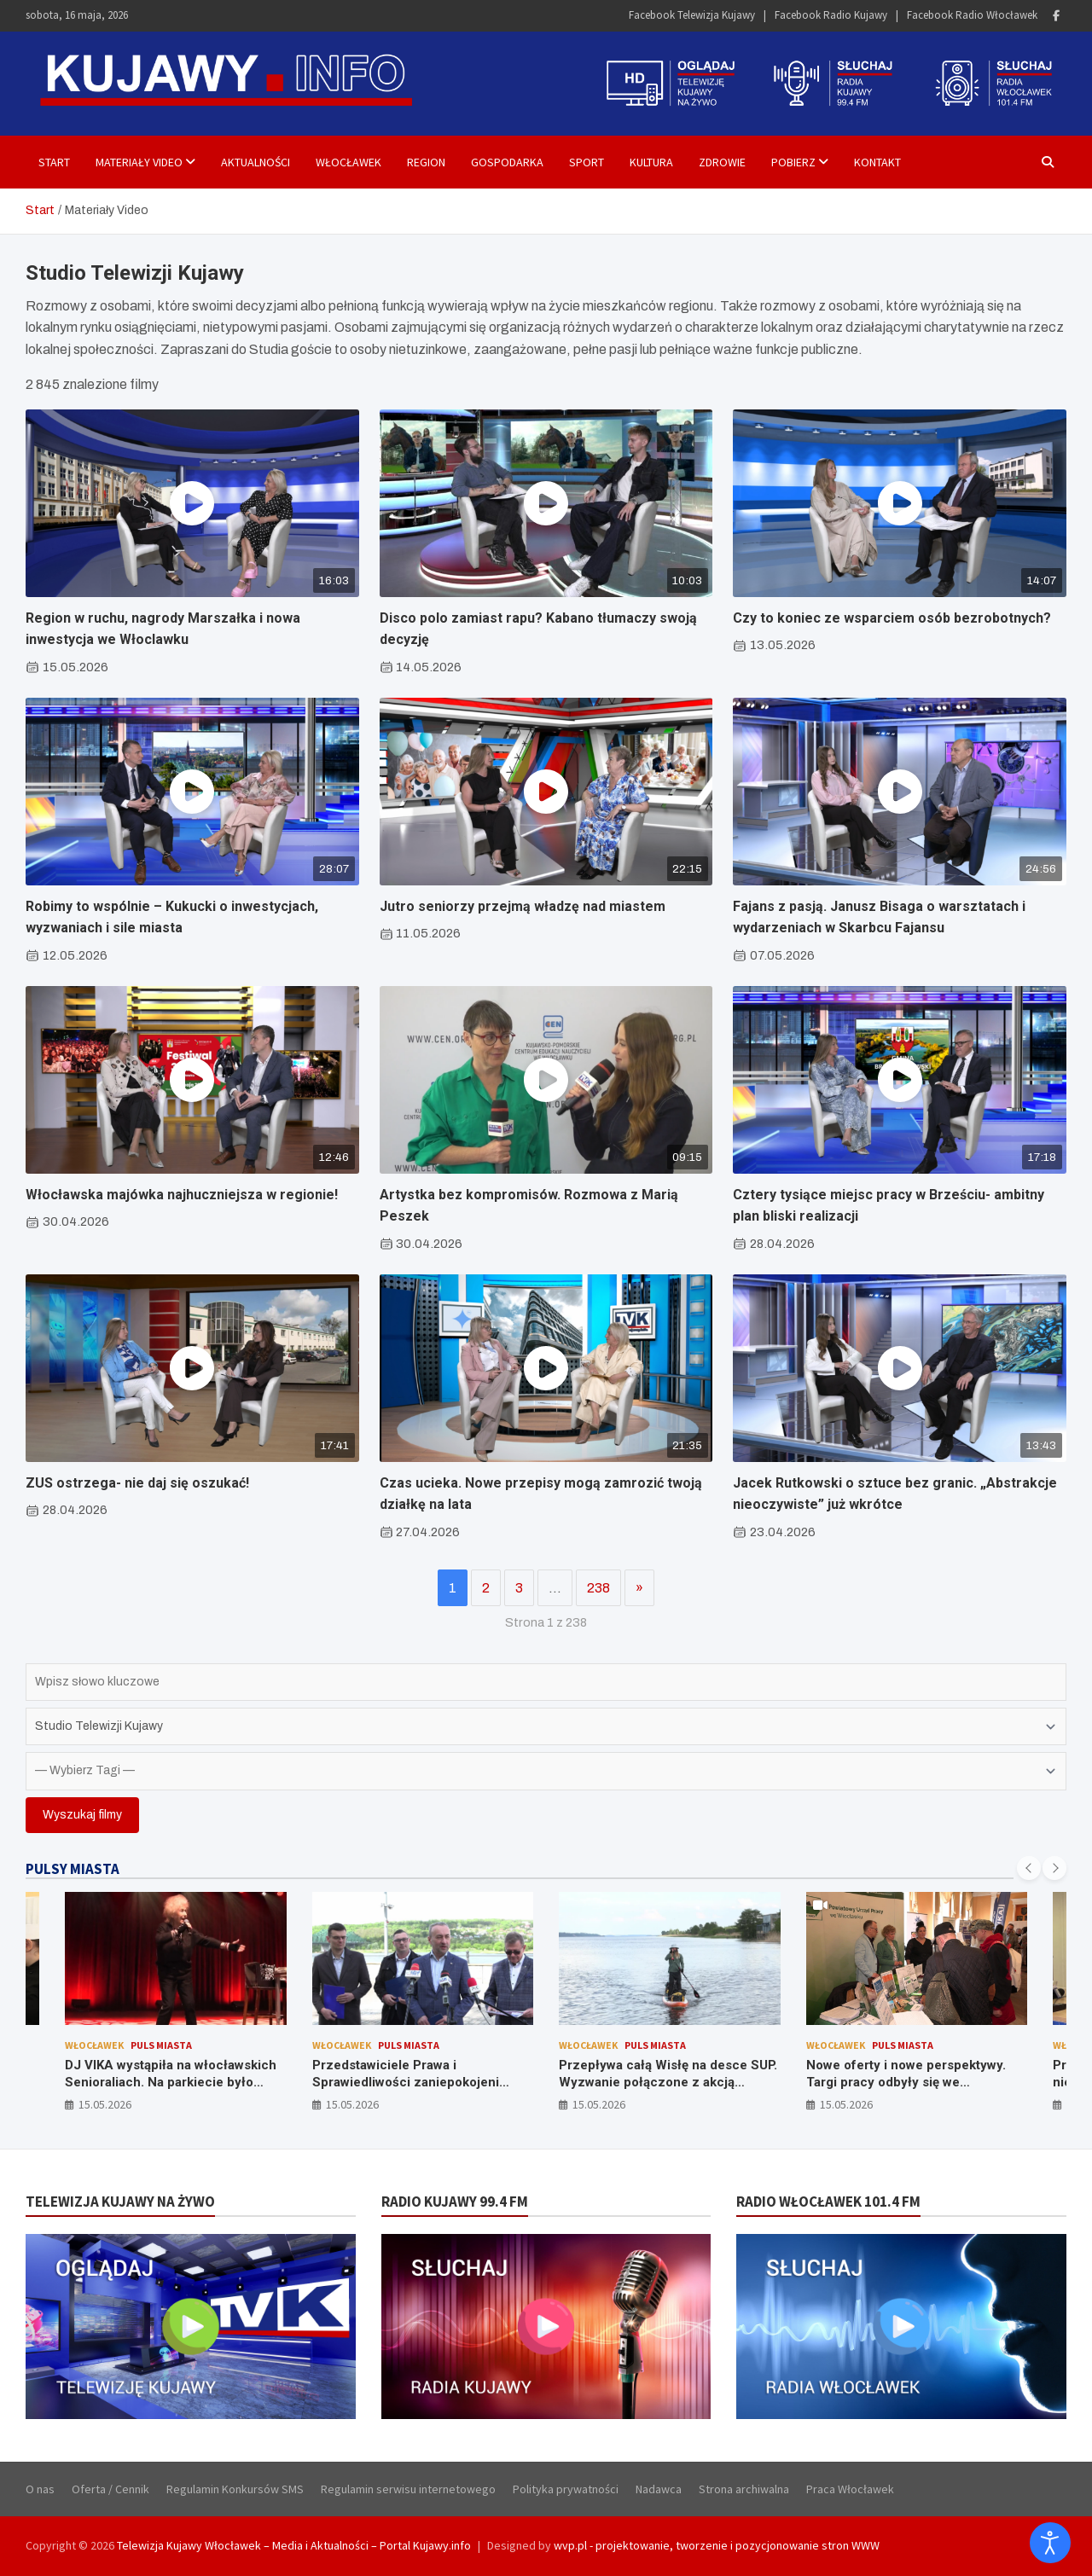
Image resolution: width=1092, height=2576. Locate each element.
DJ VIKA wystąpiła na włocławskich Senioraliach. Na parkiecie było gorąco (170, 2081)
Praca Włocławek (850, 2489)
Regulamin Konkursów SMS (235, 2489)
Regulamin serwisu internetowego (408, 2489)
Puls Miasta (161, 2045)
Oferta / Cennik (110, 2489)
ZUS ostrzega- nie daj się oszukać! (137, 1483)
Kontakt (877, 162)
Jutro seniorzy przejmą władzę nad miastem (522, 906)
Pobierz (793, 162)
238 (598, 1588)
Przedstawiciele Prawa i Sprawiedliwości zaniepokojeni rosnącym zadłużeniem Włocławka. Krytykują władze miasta (419, 2090)
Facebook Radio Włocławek (972, 15)
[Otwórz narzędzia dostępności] (1050, 2542)
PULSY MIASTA (72, 1868)
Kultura (651, 162)
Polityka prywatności (566, 2489)
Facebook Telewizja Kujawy (692, 15)
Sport (586, 162)
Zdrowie (722, 162)
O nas (40, 2489)
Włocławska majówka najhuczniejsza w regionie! (182, 1194)
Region (426, 162)
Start (54, 162)
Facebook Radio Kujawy (831, 15)
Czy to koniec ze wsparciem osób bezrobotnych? (892, 618)
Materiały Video (139, 162)
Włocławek (348, 162)
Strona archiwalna (744, 2489)
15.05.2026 (104, 2104)
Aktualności (255, 162)
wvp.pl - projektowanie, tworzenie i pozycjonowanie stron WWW (717, 2545)
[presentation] (1029, 1868)
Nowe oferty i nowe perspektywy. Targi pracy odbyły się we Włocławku (906, 2081)
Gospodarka (507, 162)
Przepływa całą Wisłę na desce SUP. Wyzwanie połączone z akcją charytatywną (668, 2081)
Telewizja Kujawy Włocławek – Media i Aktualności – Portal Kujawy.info (294, 2545)
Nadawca (659, 2489)
